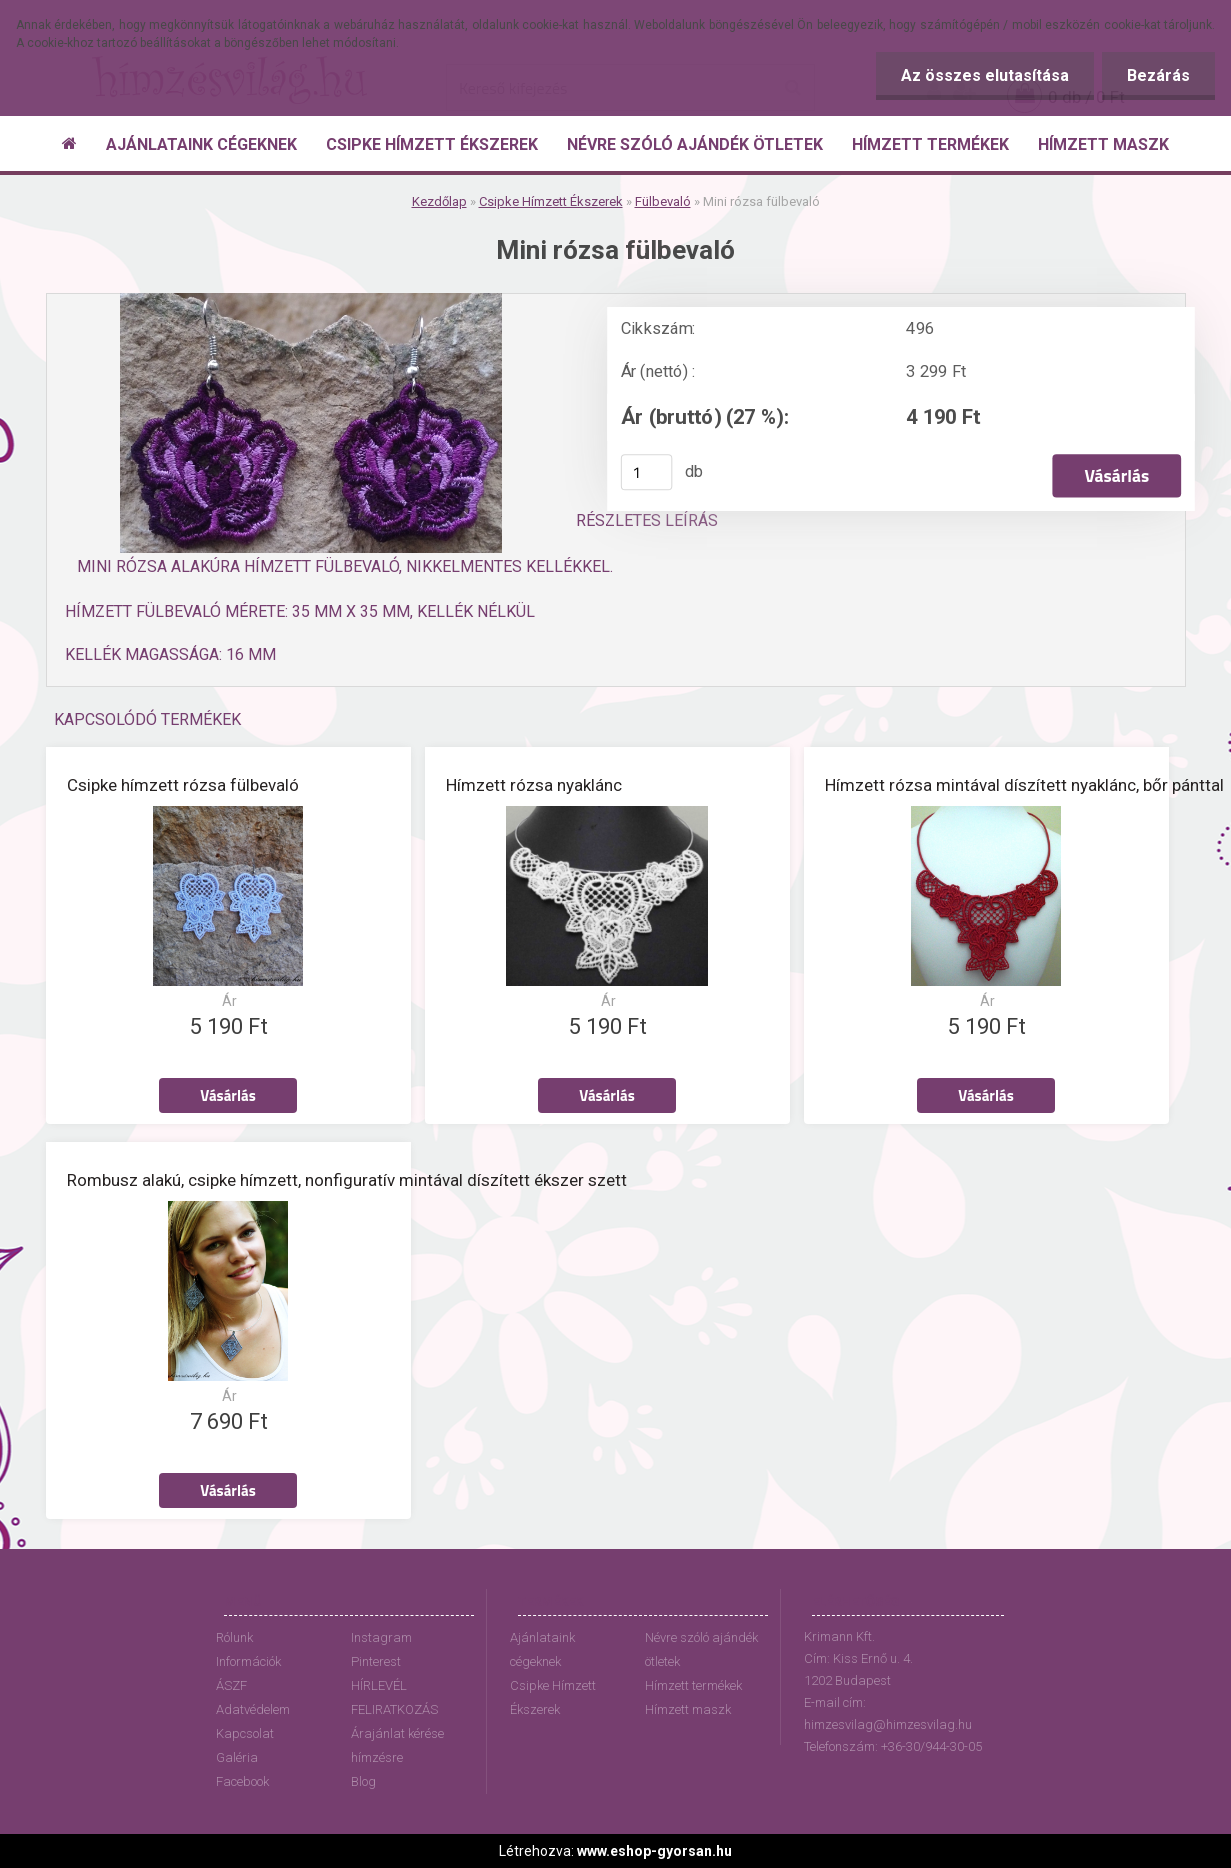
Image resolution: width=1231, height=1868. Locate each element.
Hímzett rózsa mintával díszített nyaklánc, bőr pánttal (1024, 785)
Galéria (237, 1757)
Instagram (381, 1637)
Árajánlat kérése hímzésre (397, 1745)
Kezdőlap (439, 201)
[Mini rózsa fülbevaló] (311, 300)
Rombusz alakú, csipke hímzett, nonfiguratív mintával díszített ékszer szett (347, 1180)
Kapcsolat (245, 1733)
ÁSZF (231, 1685)
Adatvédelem (253, 1709)
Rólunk (234, 1637)
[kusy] (646, 472)
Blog (363, 1781)
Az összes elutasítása (985, 75)
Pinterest (376, 1661)
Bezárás (1158, 75)
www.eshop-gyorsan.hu (654, 1851)
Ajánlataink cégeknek (542, 1649)
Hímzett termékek (693, 1685)
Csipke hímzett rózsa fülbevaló (183, 785)
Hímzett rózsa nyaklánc (534, 785)
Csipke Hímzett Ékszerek (551, 201)
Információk (248, 1661)
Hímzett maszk (688, 1709)
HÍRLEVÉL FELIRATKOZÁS (394, 1697)
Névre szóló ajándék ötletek (701, 1649)
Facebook (242, 1781)
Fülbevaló (663, 201)
